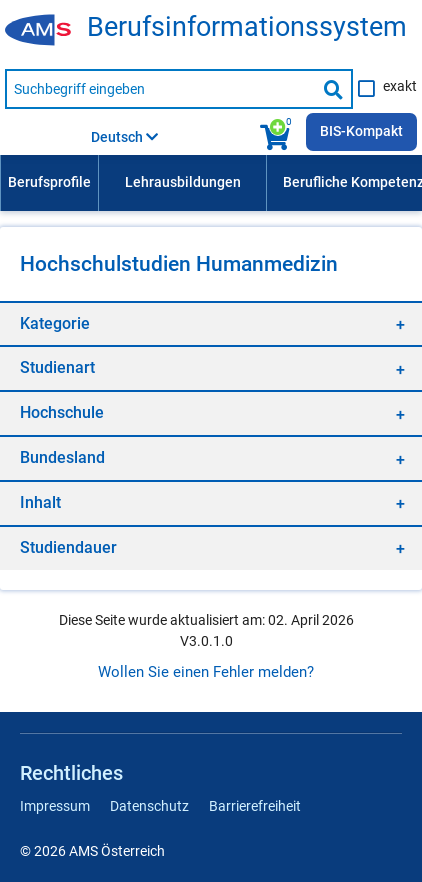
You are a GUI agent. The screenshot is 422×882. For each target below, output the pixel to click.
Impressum (55, 806)
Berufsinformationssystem (247, 27)
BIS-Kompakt (361, 131)
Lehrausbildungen (183, 182)
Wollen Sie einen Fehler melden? (206, 672)
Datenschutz (149, 806)
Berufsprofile (49, 182)
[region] (211, 323)
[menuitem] (49, 183)
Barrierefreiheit (255, 806)
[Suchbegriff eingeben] (160, 89)
